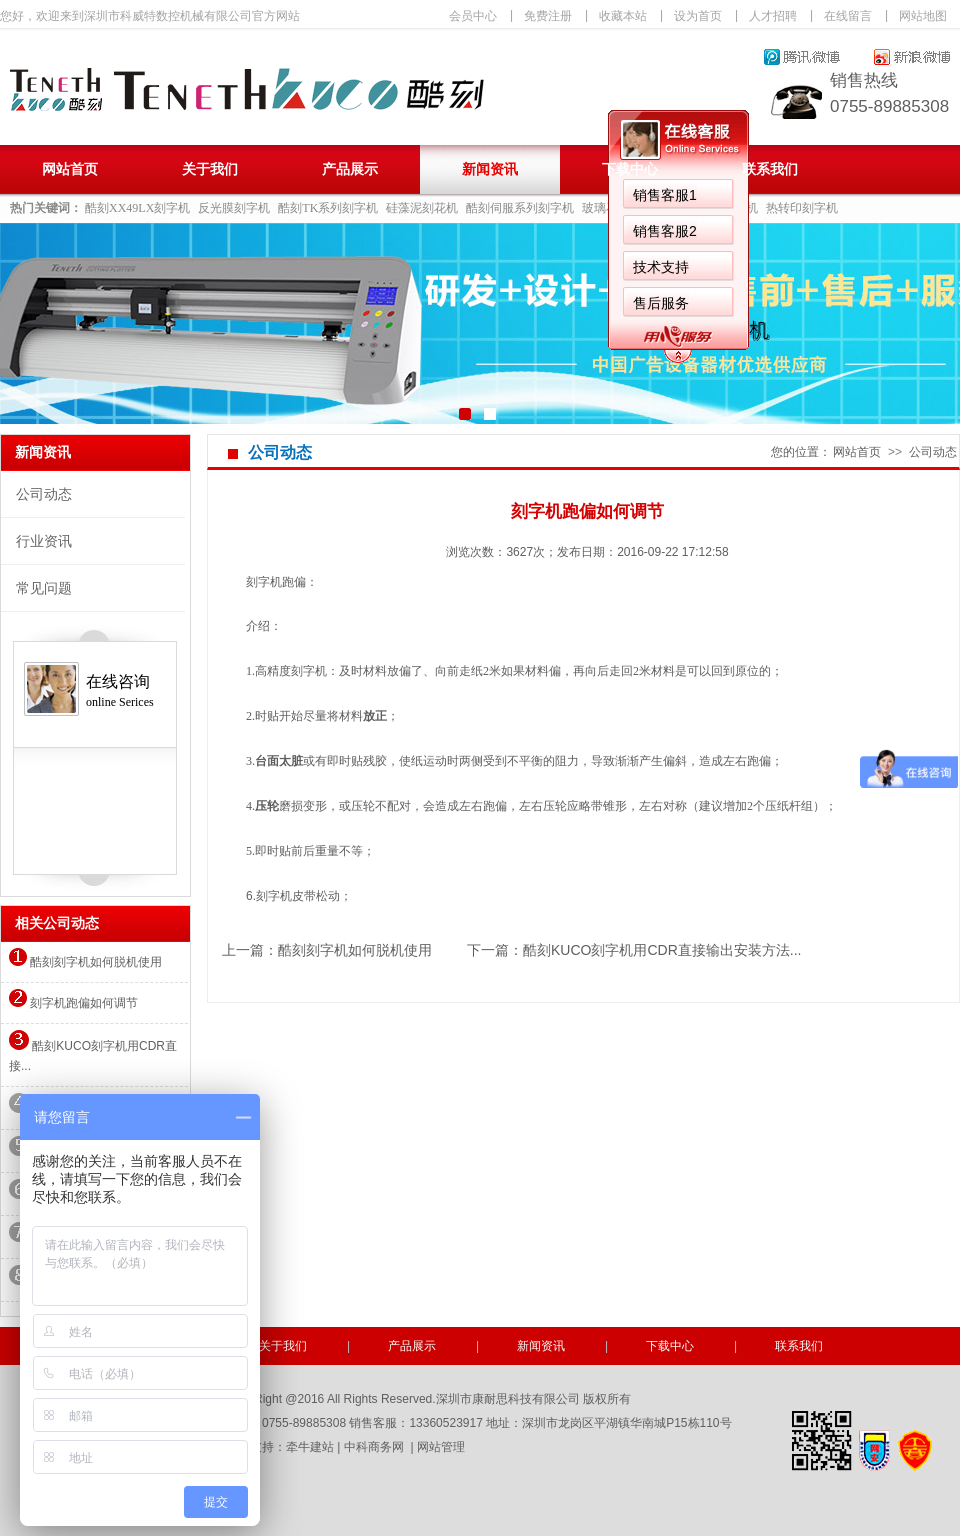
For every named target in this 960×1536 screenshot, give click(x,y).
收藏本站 (623, 16)
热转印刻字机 (802, 208)
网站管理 (441, 1447)
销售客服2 (665, 231)
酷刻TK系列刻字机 (328, 208)
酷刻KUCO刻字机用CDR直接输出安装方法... (662, 950)
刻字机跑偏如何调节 (73, 1003)
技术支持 (661, 267)
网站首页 (70, 169)
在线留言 (848, 16)
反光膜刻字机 (234, 208)
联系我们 (770, 169)
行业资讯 (44, 541)
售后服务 (661, 303)
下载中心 (630, 169)
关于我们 (210, 169)
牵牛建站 (310, 1447)
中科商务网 (374, 1447)
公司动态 (44, 494)
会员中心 (473, 16)
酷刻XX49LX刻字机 (137, 208)
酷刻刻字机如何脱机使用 (85, 962)
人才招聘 (773, 16)
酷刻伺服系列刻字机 (520, 208)
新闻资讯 (490, 169)
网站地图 (923, 16)
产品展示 (350, 169)
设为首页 (698, 16)
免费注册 (548, 16)
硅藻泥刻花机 (422, 208)
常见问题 (44, 588)
